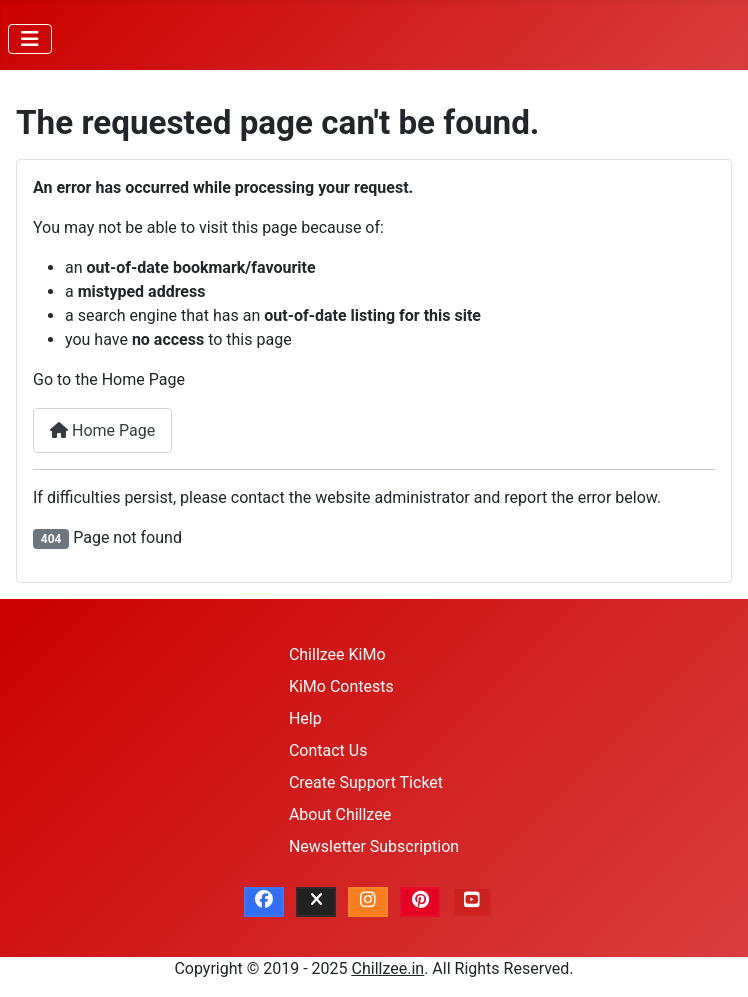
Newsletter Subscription (374, 846)
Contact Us (328, 750)
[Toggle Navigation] (30, 39)
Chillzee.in (388, 968)
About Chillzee (340, 814)
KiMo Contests (341, 686)
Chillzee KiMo (337, 654)
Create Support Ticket (366, 782)
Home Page (102, 430)
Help (305, 718)
